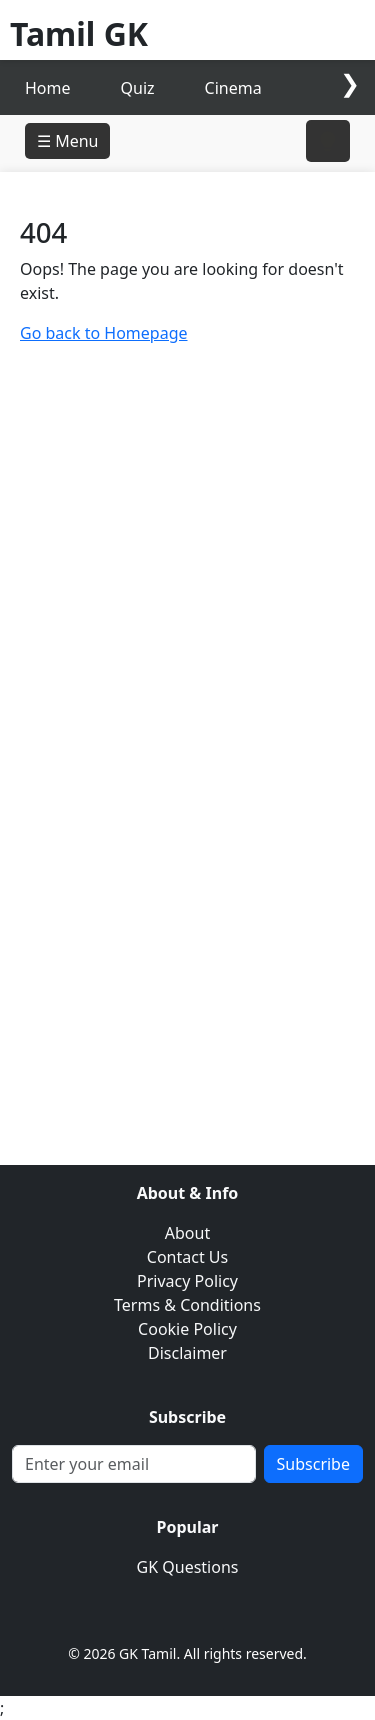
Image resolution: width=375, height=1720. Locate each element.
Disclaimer (187, 1353)
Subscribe (313, 1464)
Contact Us (187, 1257)
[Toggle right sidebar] (328, 141)
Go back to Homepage (104, 333)
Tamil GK (79, 33)
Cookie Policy (187, 1329)
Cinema (233, 88)
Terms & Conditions (187, 1305)
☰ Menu (67, 141)
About (187, 1233)
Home (48, 88)
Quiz (138, 88)
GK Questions (188, 1567)
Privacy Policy (187, 1281)
